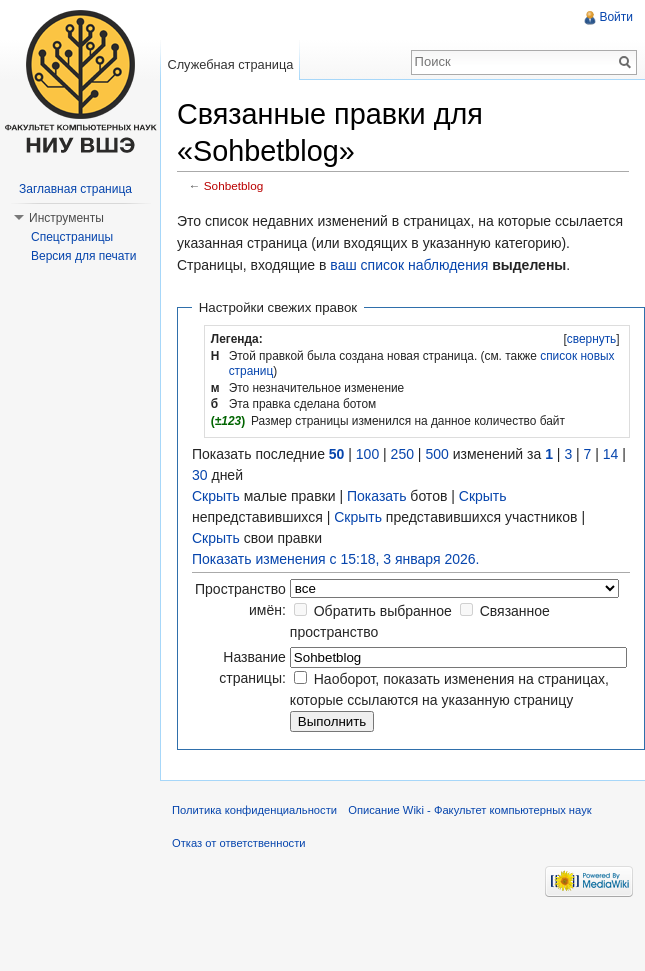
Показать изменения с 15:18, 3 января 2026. (336, 559)
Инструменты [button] (66, 218)
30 (200, 475)
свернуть (592, 339)
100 (367, 454)
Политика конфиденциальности (254, 810)
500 (436, 454)
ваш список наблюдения (409, 265)
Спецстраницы (72, 237)
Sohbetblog (233, 185)
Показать (377, 496)
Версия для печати (83, 256)
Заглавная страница (75, 189)
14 (611, 454)
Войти (616, 17)
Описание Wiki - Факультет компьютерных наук (469, 810)
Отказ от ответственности (239, 843)
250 (402, 454)
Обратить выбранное (383, 611)
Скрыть (216, 496)
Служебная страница (230, 64)
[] (591, 339)
